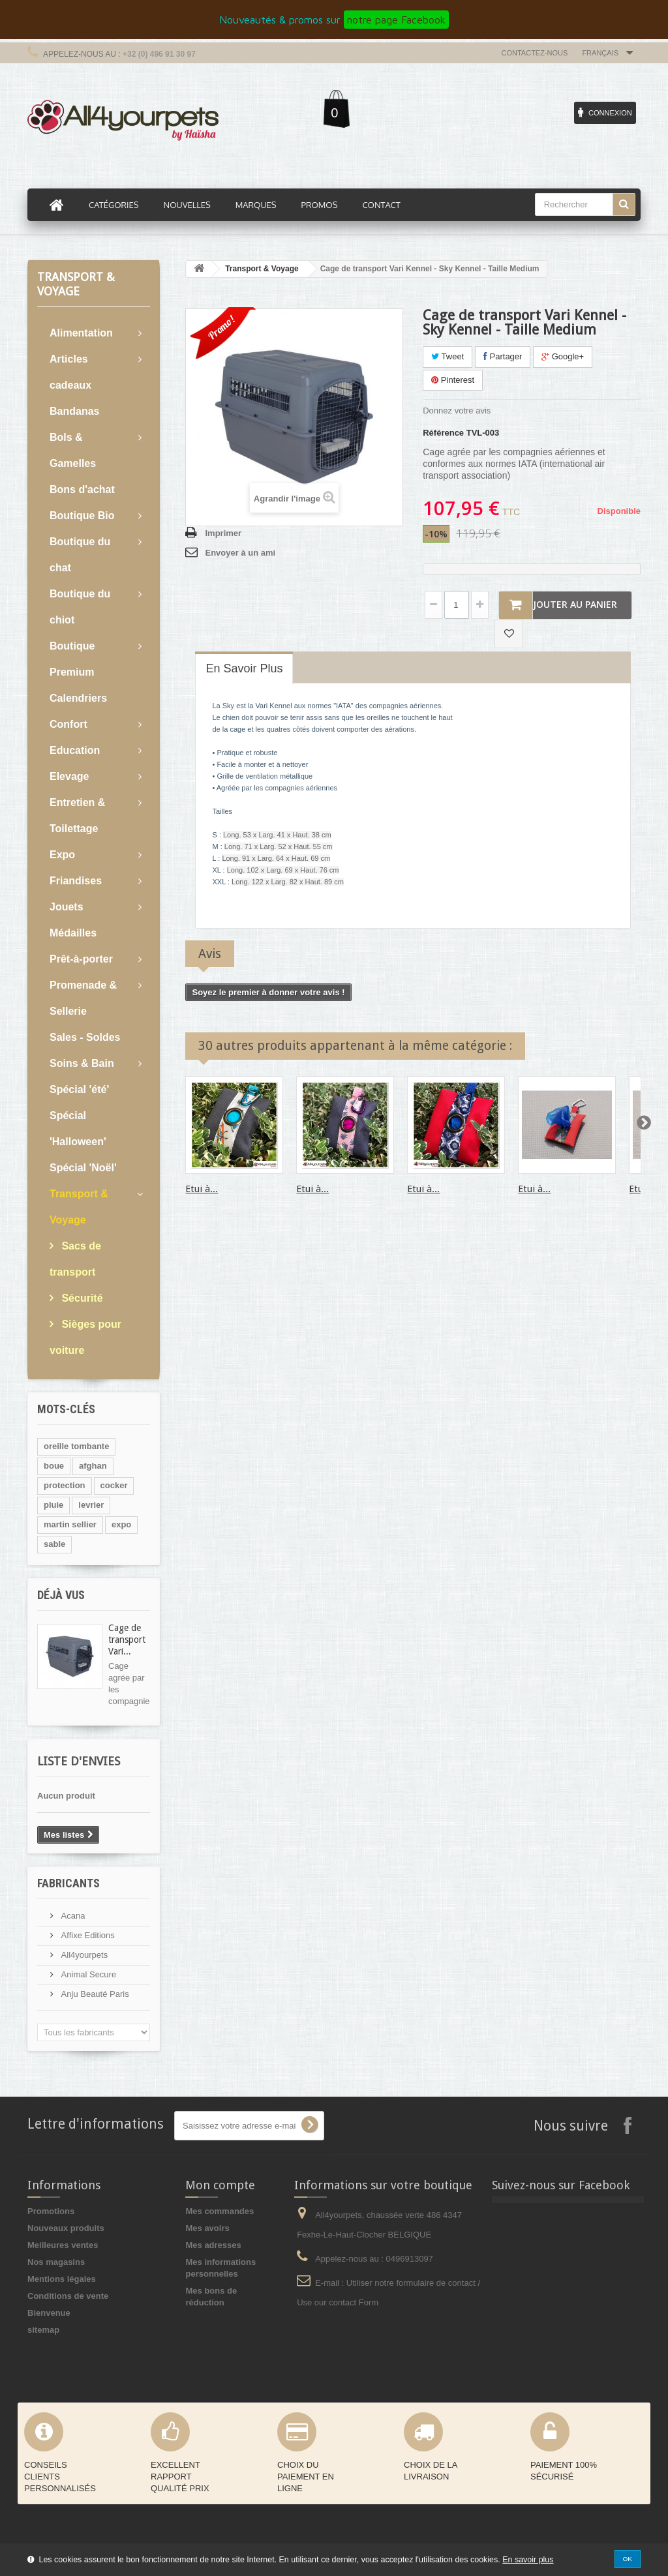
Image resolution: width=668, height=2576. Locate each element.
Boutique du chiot (80, 606)
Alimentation (81, 332)
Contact (381, 205)
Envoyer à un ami (240, 553)
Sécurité (81, 1298)
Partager (502, 356)
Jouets (67, 906)
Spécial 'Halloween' (78, 1128)
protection (64, 1485)
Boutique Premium (72, 659)
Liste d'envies (78, 1761)
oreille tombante (76, 1446)
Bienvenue (48, 2313)
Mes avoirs (207, 2228)
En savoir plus (527, 2559)
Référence (443, 433)
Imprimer (223, 533)
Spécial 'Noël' (83, 1167)
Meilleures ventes (62, 2245)
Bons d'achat (82, 489)
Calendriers (78, 698)
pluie (53, 1505)
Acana (72, 1916)
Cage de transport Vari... (126, 1639)
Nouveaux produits (65, 2228)
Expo (62, 854)
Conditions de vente (67, 2296)
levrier (91, 1505)
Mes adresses (213, 2245)
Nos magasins (56, 2262)
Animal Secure (87, 1974)
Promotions (50, 2211)
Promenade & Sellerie (83, 998)
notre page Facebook (396, 19)
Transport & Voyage (79, 1206)
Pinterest (452, 380)
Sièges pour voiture (85, 1337)
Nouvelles (187, 205)
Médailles (73, 932)
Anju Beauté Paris (94, 1994)
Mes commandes (219, 2211)
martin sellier (70, 1524)
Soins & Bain (82, 1063)
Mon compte (220, 2185)
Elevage (69, 776)
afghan (93, 1466)
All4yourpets (83, 1955)
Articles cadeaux (70, 372)
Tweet (447, 356)
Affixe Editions (87, 1935)
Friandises (76, 880)
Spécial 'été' (79, 1089)
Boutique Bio (82, 515)
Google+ (562, 356)
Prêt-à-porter (81, 959)
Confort (68, 724)
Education (75, 750)
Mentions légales (61, 2279)
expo (121, 1524)
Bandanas (74, 411)
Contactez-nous (535, 53)
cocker (114, 1485)
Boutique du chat (80, 554)
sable (54, 1544)
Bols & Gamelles (73, 450)
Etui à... (201, 1189)
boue (54, 1466)
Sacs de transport (75, 1259)
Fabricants (68, 1883)
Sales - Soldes (85, 1037)
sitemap (43, 2330)
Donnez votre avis (457, 410)
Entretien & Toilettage (77, 815)
